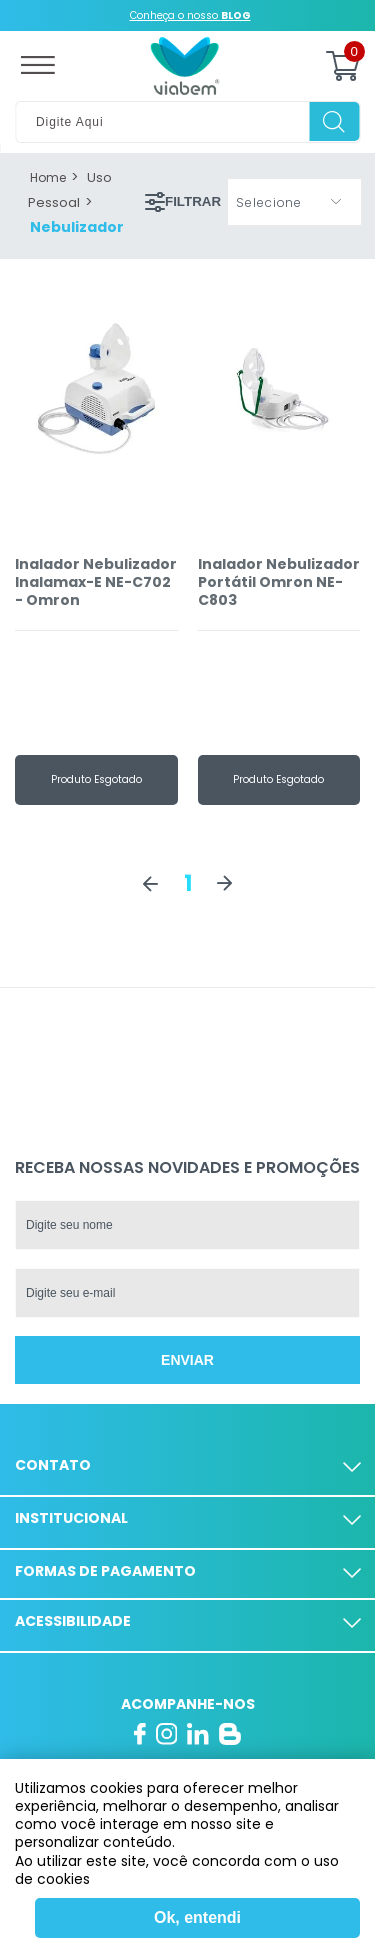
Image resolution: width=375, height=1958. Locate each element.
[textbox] (187, 122)
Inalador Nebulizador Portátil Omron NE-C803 (279, 582)
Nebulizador (77, 227)
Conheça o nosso (190, 15)
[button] (294, 202)
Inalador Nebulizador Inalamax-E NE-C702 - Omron (96, 582)
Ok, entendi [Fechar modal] (197, 1917)
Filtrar (183, 202)
